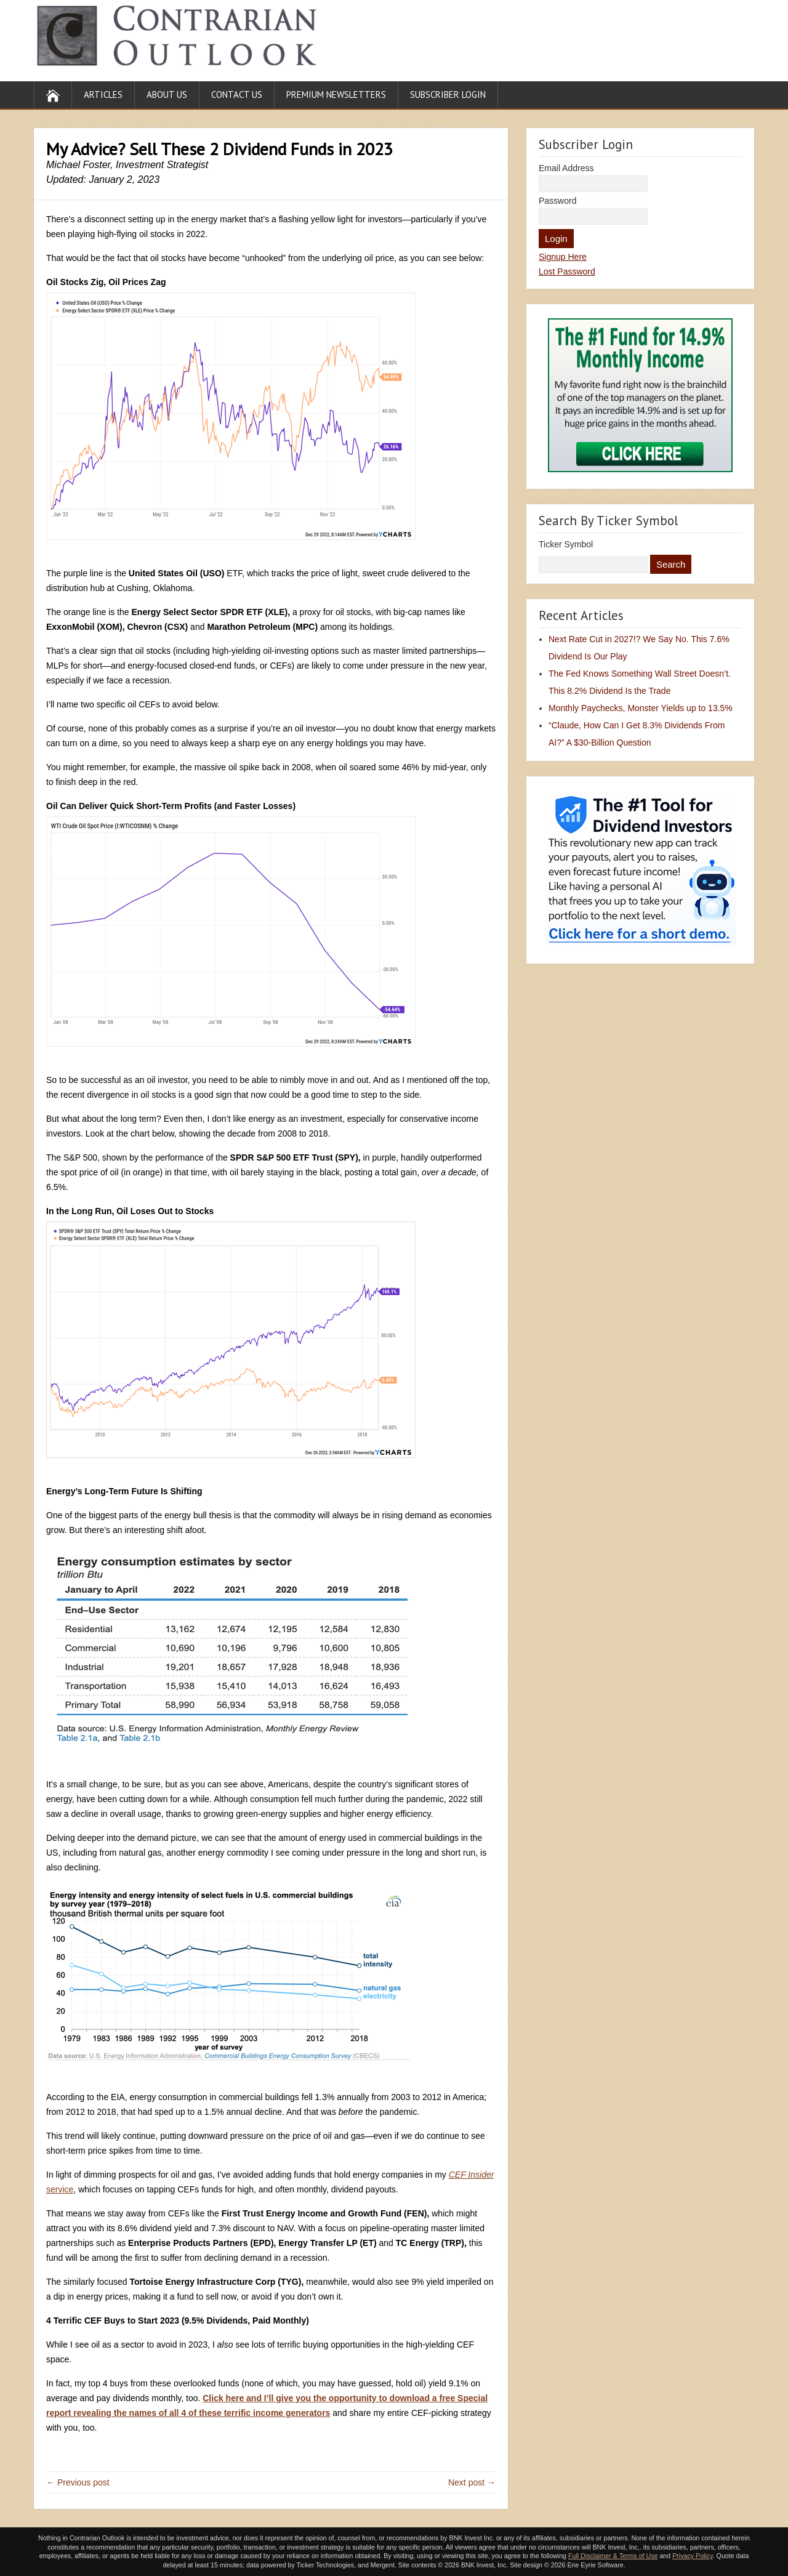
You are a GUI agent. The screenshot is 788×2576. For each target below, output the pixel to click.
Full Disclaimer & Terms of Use (612, 2555)
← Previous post (78, 2482)
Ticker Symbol (566, 544)
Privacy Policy (692, 2555)
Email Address (566, 168)
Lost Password (567, 271)
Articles (103, 94)
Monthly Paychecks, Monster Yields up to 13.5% (641, 708)
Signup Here (563, 257)
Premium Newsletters (336, 94)
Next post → (472, 2482)
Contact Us (236, 94)
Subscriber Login (448, 94)
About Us (167, 94)
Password (557, 201)
